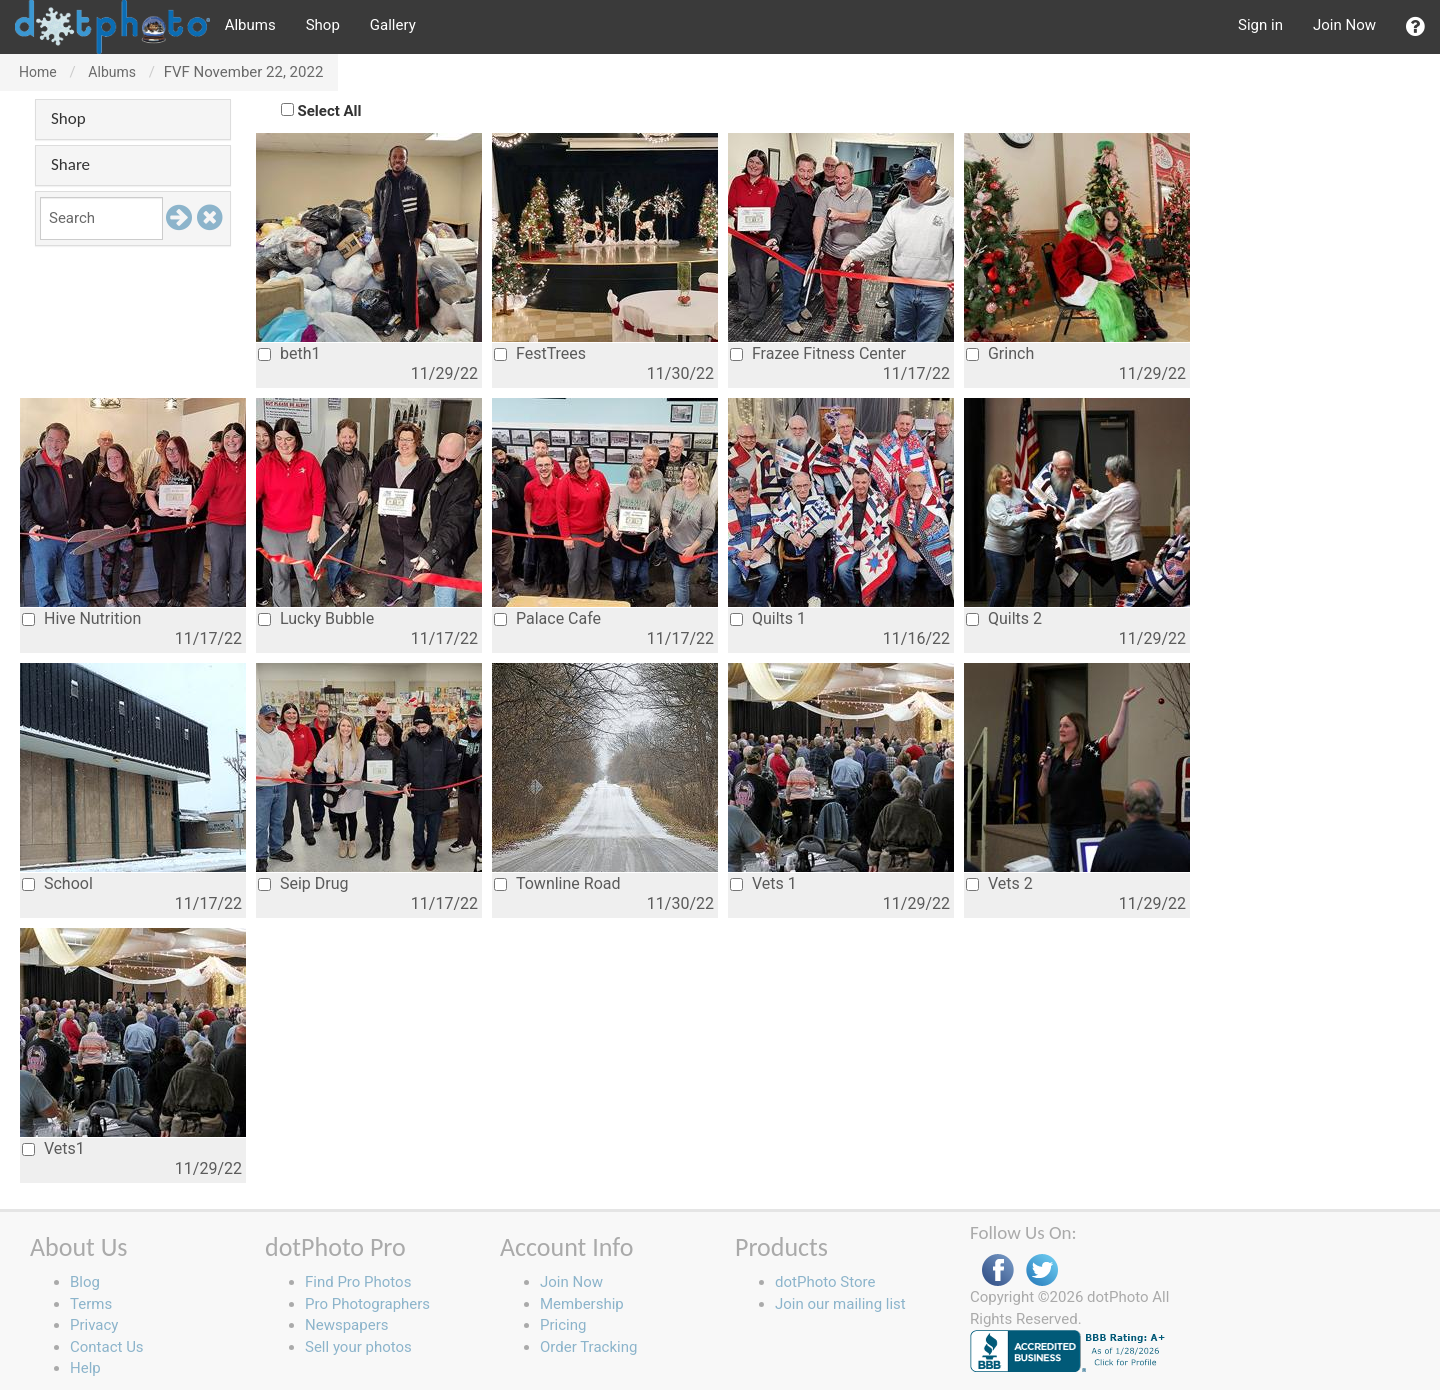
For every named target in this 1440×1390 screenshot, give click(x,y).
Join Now (1344, 25)
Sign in (1260, 25)
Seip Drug (303, 883)
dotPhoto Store (825, 1282)
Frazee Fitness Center (818, 353)
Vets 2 (999, 883)
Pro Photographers (367, 1304)
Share (70, 164)
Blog (85, 1282)
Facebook (998, 1270)
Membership (582, 1304)
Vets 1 (763, 883)
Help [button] (85, 1368)
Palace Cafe (547, 618)
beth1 (289, 353)
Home (38, 72)
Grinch (1000, 353)
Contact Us (107, 1347)
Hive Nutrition (81, 618)
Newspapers (346, 1325)
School (57, 883)
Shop (323, 25)
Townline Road (557, 883)
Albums (250, 25)
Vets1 (53, 1148)
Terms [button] (91, 1304)
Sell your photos (358, 1347)
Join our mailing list (840, 1304)
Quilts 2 (1004, 618)
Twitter (1042, 1270)
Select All (330, 111)
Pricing (563, 1325)
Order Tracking (588, 1347)
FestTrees (540, 353)
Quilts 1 (768, 618)
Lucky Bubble (316, 618)
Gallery (393, 25)
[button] (1415, 27)
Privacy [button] (94, 1325)
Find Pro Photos (358, 1282)
